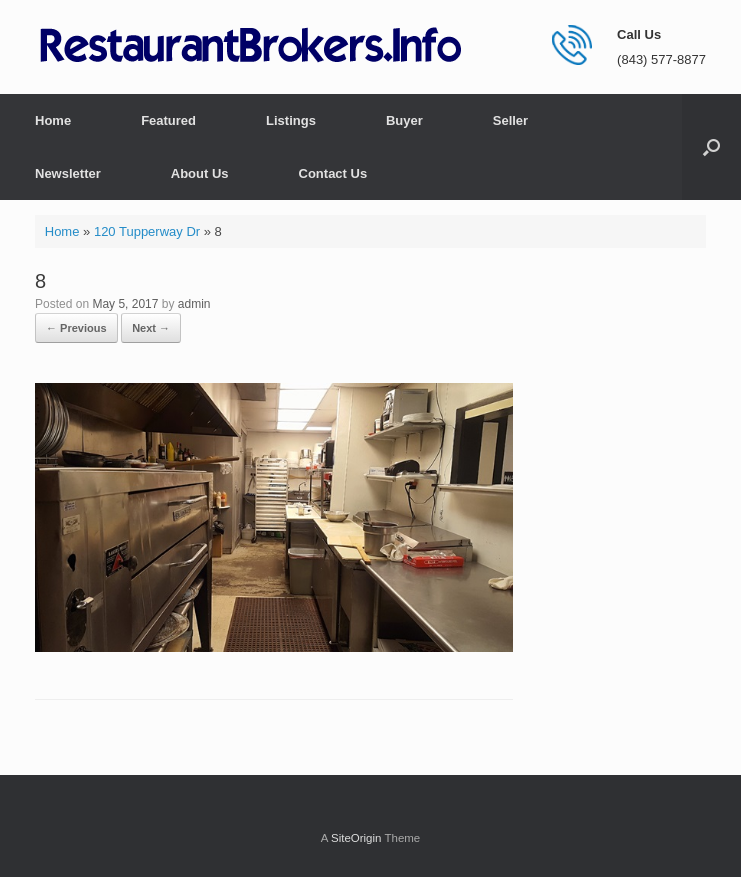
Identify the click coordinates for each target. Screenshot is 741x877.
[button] (711, 147)
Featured (168, 120)
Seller (510, 120)
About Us (200, 173)
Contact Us (333, 173)
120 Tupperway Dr (147, 231)
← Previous (76, 328)
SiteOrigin (356, 838)
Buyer (404, 120)
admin (194, 304)
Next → (151, 328)
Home (53, 120)
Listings (291, 120)
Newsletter (68, 173)
